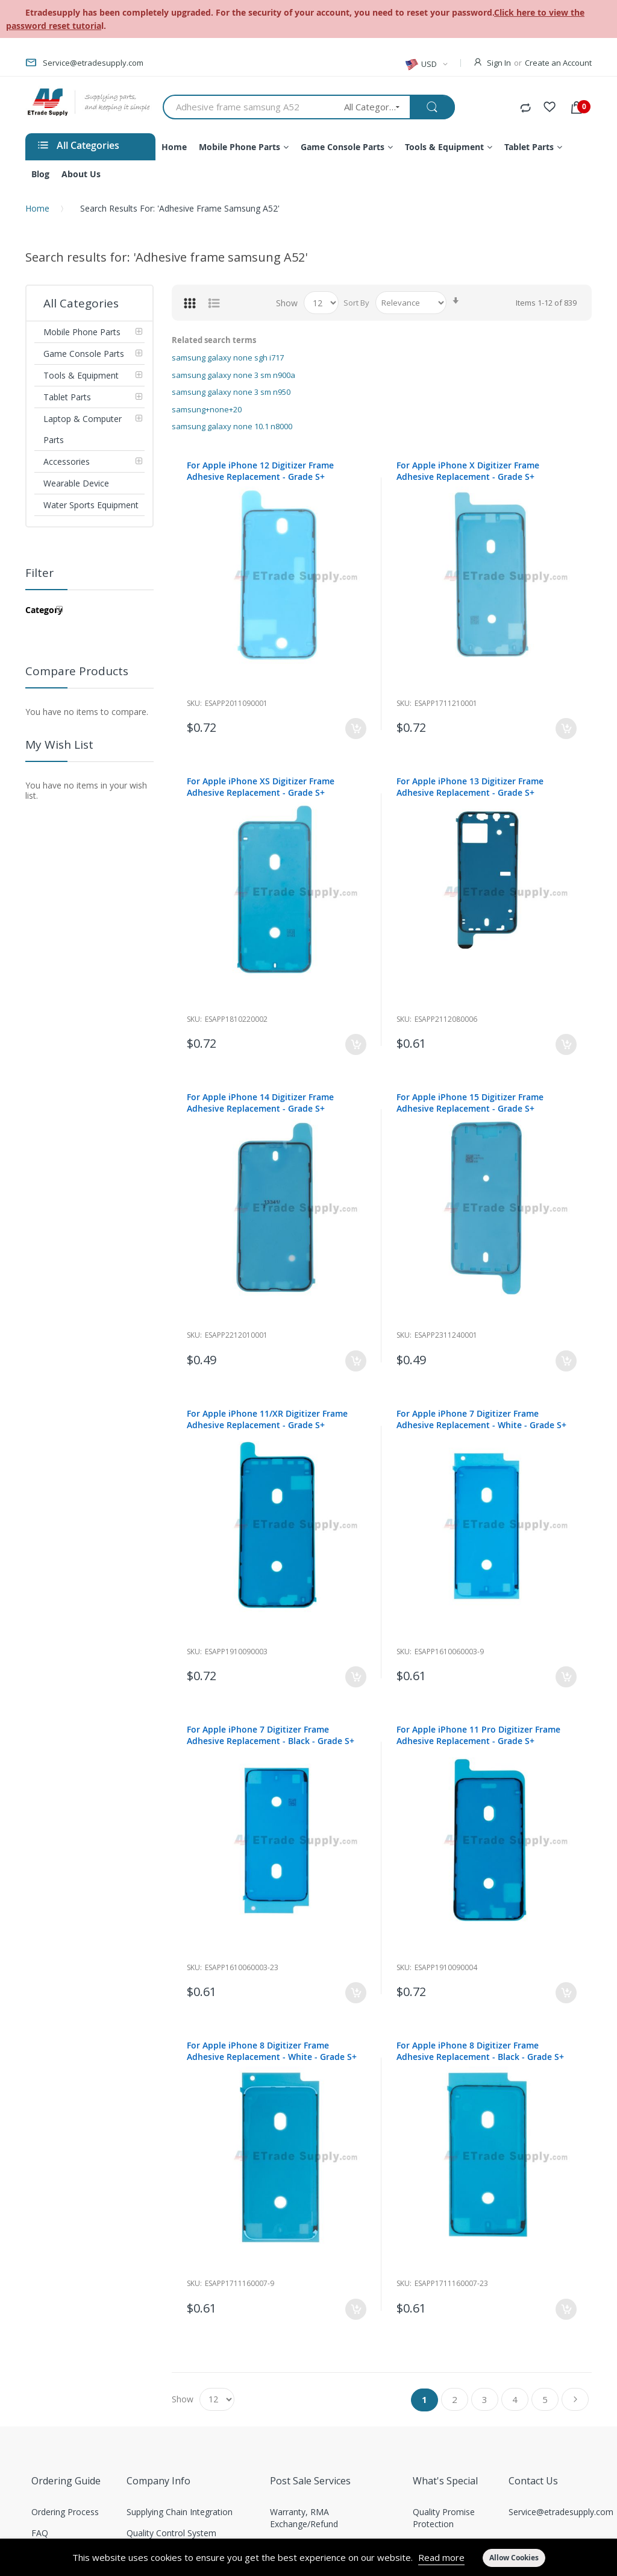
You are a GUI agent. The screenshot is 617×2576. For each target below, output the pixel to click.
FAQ (39, 2533)
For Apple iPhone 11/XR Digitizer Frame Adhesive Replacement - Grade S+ (267, 1419)
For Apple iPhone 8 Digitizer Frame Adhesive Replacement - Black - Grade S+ (480, 2050)
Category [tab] (44, 610)
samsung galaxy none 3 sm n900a (233, 375)
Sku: (194, 703)
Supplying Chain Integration (180, 2512)
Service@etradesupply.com (561, 2512)
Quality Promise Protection (444, 2518)
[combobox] (249, 107)
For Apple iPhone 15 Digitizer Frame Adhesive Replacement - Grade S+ (469, 1102)
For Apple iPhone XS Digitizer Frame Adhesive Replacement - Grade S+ (260, 786)
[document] (308, 2557)
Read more (441, 2557)
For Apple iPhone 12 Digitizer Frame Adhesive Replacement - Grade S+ (260, 470)
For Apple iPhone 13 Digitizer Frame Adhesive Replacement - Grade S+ (469, 786)
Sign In (499, 62)
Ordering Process (65, 2512)
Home (37, 208)
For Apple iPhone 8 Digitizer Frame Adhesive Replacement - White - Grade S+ (272, 2050)
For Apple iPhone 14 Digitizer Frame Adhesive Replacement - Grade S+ (260, 1102)
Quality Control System (171, 2533)
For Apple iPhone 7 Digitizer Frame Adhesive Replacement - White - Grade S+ (481, 1419)
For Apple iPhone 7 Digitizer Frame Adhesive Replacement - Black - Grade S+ (270, 1735)
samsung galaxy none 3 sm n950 (231, 391)
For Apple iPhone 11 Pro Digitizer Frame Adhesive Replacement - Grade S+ (478, 1735)
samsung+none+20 (207, 409)
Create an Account (558, 62)
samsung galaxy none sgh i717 (228, 357)
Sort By (356, 302)
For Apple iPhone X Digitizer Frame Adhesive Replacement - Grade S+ (467, 470)
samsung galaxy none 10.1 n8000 (232, 426)
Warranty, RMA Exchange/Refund (304, 2518)
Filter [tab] (39, 573)
